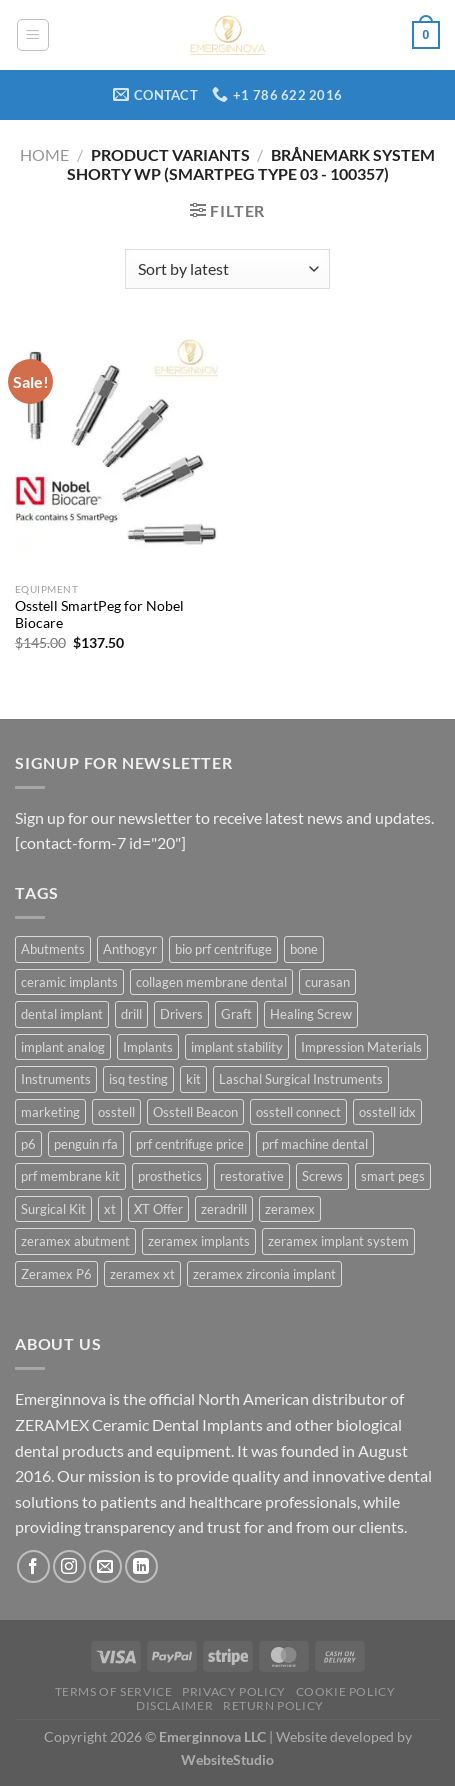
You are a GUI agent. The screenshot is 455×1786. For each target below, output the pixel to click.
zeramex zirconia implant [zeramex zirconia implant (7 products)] (264, 1274)
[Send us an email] (105, 1566)
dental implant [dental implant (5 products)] (62, 1014)
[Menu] (33, 35)
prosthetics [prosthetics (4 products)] (170, 1176)
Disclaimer (174, 1705)
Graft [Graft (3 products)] (236, 1014)
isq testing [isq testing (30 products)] (138, 1079)
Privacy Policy (234, 1691)
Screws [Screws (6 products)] (322, 1176)
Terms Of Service (114, 1691)
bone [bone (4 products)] (304, 949)
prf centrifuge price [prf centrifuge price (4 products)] (190, 1144)
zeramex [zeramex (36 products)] (290, 1209)
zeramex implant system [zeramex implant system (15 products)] (338, 1241)
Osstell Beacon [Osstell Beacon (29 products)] (195, 1112)
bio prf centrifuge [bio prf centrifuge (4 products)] (223, 949)
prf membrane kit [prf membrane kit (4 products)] (70, 1176)
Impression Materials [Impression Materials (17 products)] (361, 1047)
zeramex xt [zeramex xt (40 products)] (142, 1274)
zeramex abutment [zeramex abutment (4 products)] (75, 1241)
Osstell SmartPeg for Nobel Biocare (99, 615)
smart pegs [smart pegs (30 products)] (393, 1176)
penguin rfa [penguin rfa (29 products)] (86, 1144)
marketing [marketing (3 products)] (50, 1112)
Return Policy (273, 1705)
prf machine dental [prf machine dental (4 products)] (315, 1144)
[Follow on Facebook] (33, 1566)
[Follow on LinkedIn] (141, 1566)
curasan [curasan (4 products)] (327, 982)
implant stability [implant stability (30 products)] (237, 1047)
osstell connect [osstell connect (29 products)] (298, 1112)
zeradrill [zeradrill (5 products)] (224, 1209)
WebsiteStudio (227, 1759)
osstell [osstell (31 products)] (116, 1112)
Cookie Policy (346, 1691)
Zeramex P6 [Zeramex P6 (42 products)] (56, 1274)
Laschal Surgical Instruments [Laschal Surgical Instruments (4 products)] (301, 1079)
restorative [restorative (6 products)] (252, 1176)
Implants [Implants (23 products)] (148, 1047)
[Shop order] (227, 269)
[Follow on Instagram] (69, 1566)
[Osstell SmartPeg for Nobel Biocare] (116, 450)
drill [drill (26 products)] (131, 1014)
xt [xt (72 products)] (110, 1209)
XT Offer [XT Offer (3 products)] (158, 1209)
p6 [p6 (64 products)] (28, 1144)
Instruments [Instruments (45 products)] (56, 1079)
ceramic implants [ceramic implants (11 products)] (69, 982)
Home (44, 154)
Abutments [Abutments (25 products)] (53, 949)
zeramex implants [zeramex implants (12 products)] (199, 1241)
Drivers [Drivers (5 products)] (181, 1014)
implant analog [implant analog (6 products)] (63, 1047)
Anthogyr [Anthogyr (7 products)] (130, 949)
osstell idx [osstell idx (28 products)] (387, 1112)
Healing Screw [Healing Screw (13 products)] (311, 1014)
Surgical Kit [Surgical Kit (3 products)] (53, 1209)
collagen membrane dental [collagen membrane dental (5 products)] (211, 982)
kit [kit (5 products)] (193, 1079)
